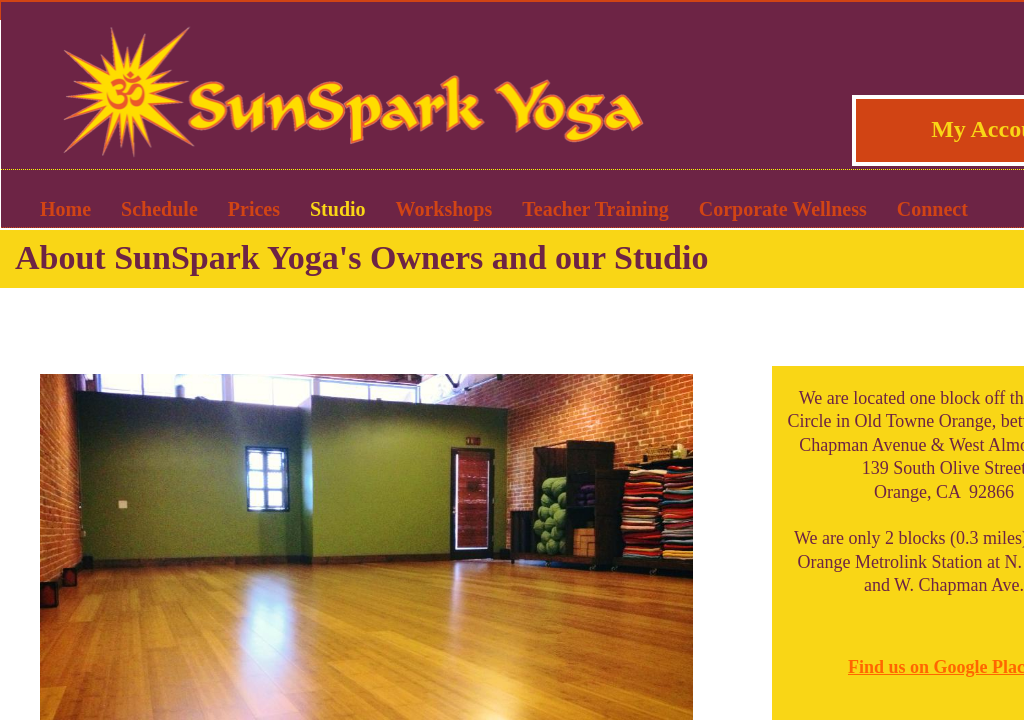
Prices (254, 209)
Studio (338, 209)
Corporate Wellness (783, 209)
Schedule (159, 209)
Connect (932, 209)
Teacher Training (595, 209)
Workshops (444, 209)
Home (65, 209)
